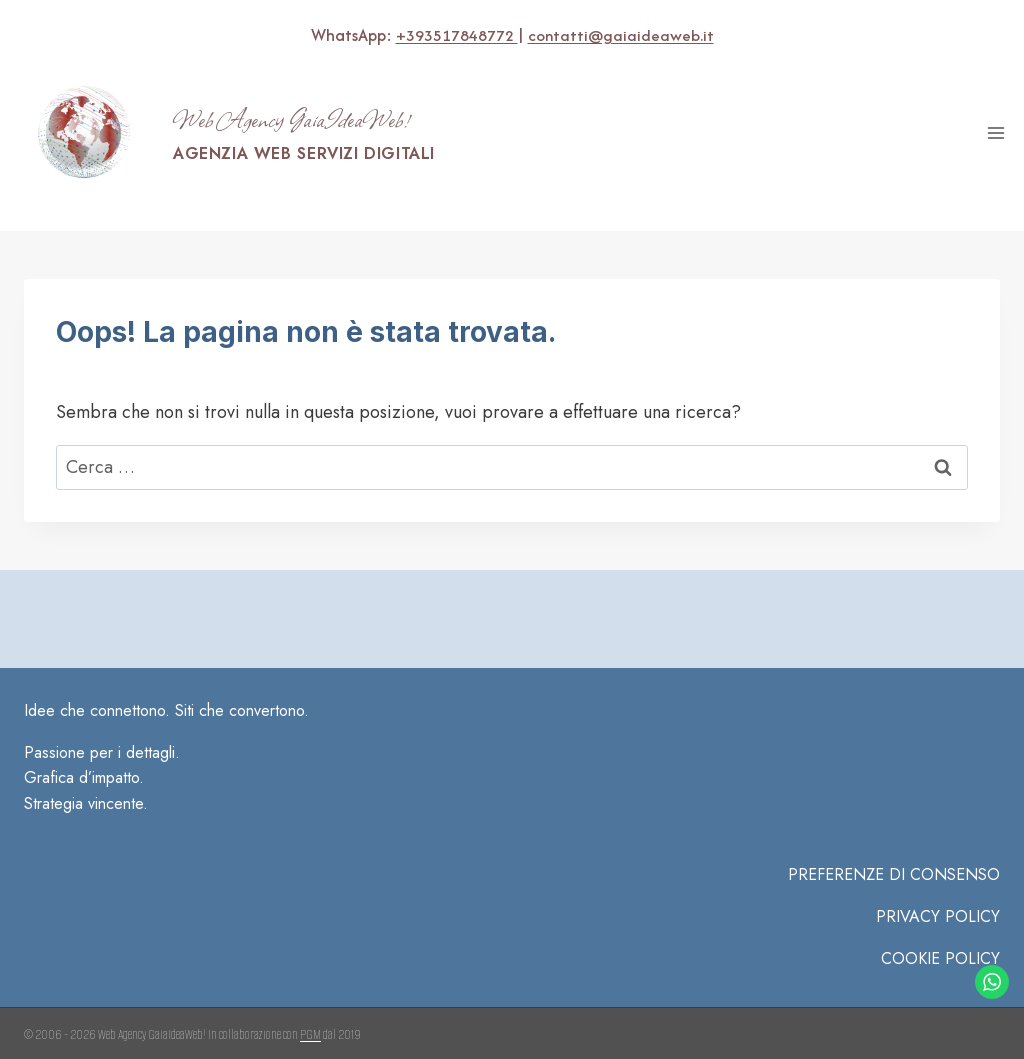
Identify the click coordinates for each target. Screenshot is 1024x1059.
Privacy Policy (938, 887)
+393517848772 (453, 35)
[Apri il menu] (995, 132)
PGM (310, 1005)
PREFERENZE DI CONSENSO (894, 846)
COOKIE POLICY (940, 929)
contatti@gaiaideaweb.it (620, 35)
